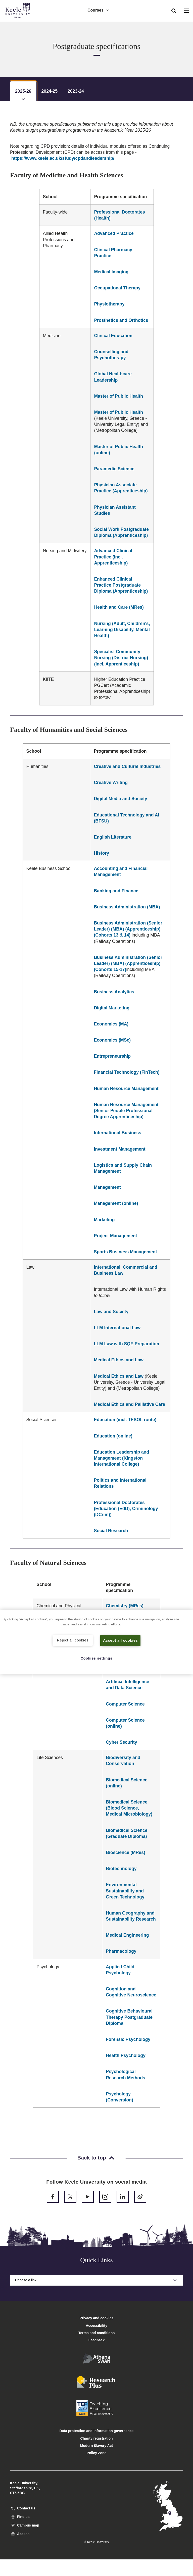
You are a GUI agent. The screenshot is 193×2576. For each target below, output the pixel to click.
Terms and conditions (96, 2333)
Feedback (96, 2340)
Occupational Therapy (117, 287)
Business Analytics (114, 991)
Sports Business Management (125, 1251)
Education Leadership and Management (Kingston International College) (121, 1458)
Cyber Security (121, 1742)
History (101, 853)
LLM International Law (117, 1327)
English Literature (112, 837)
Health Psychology (125, 2055)
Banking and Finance (116, 890)
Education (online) (113, 1435)
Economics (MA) (111, 1023)
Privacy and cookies (97, 2318)
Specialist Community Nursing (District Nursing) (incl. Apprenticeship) (121, 657)
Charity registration (96, 2438)
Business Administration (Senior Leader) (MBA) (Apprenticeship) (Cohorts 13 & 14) (128, 929)
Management (107, 1187)
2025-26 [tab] (23, 95)
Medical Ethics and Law (118, 1359)
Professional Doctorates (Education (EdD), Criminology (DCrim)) (126, 1508)
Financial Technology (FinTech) (126, 1072)
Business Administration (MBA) (127, 906)
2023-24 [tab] (76, 91)
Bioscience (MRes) (125, 1852)
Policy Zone (97, 2453)
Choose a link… (96, 2280)
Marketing (104, 1219)
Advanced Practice (113, 233)
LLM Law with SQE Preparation (126, 1343)
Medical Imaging (111, 271)
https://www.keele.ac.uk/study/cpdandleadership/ (62, 158)
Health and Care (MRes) (118, 607)
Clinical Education (113, 335)
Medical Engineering (127, 1935)
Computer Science (125, 1704)
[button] (173, 10)
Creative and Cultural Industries (127, 766)
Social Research (111, 1530)
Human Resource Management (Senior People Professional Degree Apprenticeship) (126, 1110)
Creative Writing (111, 782)
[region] (96, 1642)
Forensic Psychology (128, 2039)
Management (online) (116, 1203)
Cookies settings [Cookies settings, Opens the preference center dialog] (97, 1658)
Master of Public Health (118, 396)
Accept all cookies (120, 1640)
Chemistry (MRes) (124, 1605)
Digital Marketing (111, 1007)
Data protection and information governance (97, 2431)
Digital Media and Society (120, 798)
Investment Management (119, 1149)
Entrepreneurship (112, 1056)
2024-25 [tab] (49, 91)
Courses (98, 10)
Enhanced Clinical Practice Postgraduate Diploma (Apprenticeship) (121, 585)
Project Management (115, 1235)
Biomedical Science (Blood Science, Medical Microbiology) (129, 1808)
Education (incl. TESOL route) (125, 1419)
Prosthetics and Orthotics (121, 320)
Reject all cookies (72, 1640)
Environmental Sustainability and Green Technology (125, 1890)
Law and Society (111, 1311)
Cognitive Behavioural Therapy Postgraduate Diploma (129, 2017)
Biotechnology (121, 1868)
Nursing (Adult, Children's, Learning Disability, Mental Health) (122, 629)
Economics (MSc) (112, 1040)
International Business (117, 1132)
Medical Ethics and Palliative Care (129, 1404)
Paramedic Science (114, 468)
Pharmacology (121, 1951)
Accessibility (96, 2326)
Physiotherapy (109, 303)
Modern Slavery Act (96, 2446)
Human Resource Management (126, 1088)
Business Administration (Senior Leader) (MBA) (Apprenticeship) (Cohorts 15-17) (128, 963)
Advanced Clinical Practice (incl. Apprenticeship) (113, 556)
